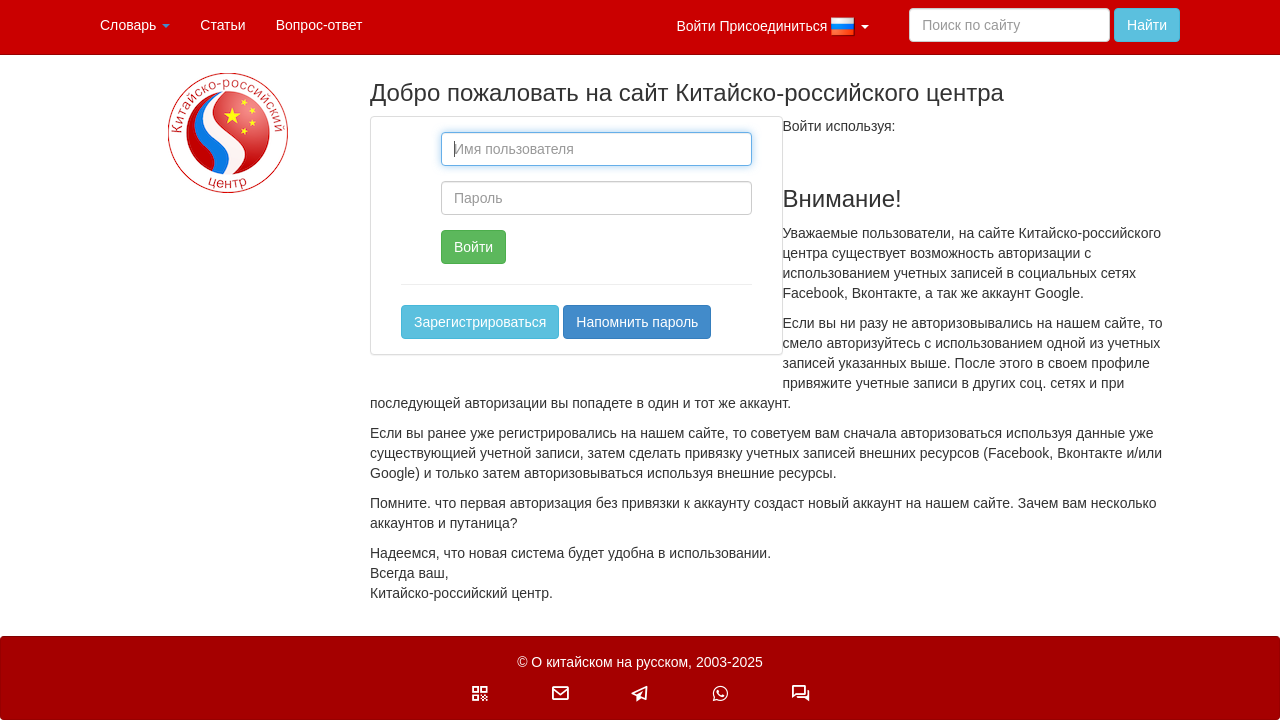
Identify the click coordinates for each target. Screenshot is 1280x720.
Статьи (222, 25)
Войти (473, 247)
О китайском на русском (609, 662)
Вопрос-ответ (319, 25)
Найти (1147, 25)
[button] (480, 693)
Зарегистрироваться (480, 322)
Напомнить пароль (637, 322)
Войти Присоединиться (772, 27)
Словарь (135, 25)
